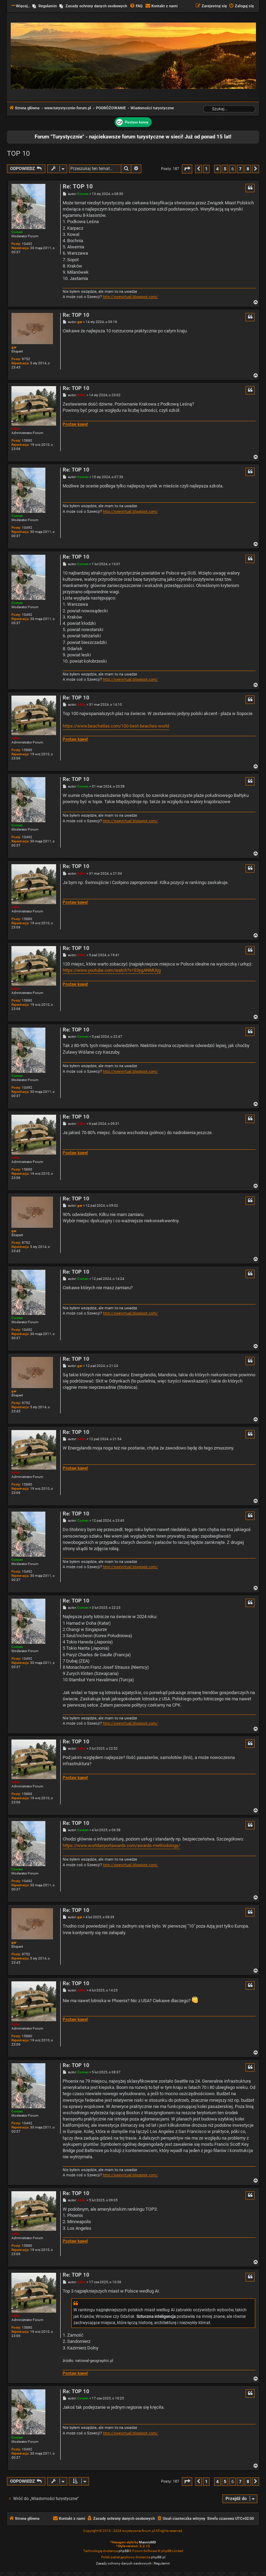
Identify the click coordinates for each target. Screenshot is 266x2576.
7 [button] (240, 168)
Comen (17, 232)
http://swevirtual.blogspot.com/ (130, 297)
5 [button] (225, 168)
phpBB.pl (158, 2557)
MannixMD (147, 2542)
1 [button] (206, 168)
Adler (15, 429)
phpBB (123, 2551)
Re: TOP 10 (78, 186)
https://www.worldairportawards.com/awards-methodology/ (121, 1845)
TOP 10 (18, 153)
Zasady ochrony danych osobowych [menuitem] (96, 6)
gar (14, 347)
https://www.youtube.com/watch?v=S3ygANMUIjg (112, 970)
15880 (27, 440)
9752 (26, 359)
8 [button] (248, 168)
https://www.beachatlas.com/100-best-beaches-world (116, 726)
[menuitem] (136, 6)
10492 (27, 244)
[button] (187, 168)
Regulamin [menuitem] (47, 6)
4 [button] (217, 168)
